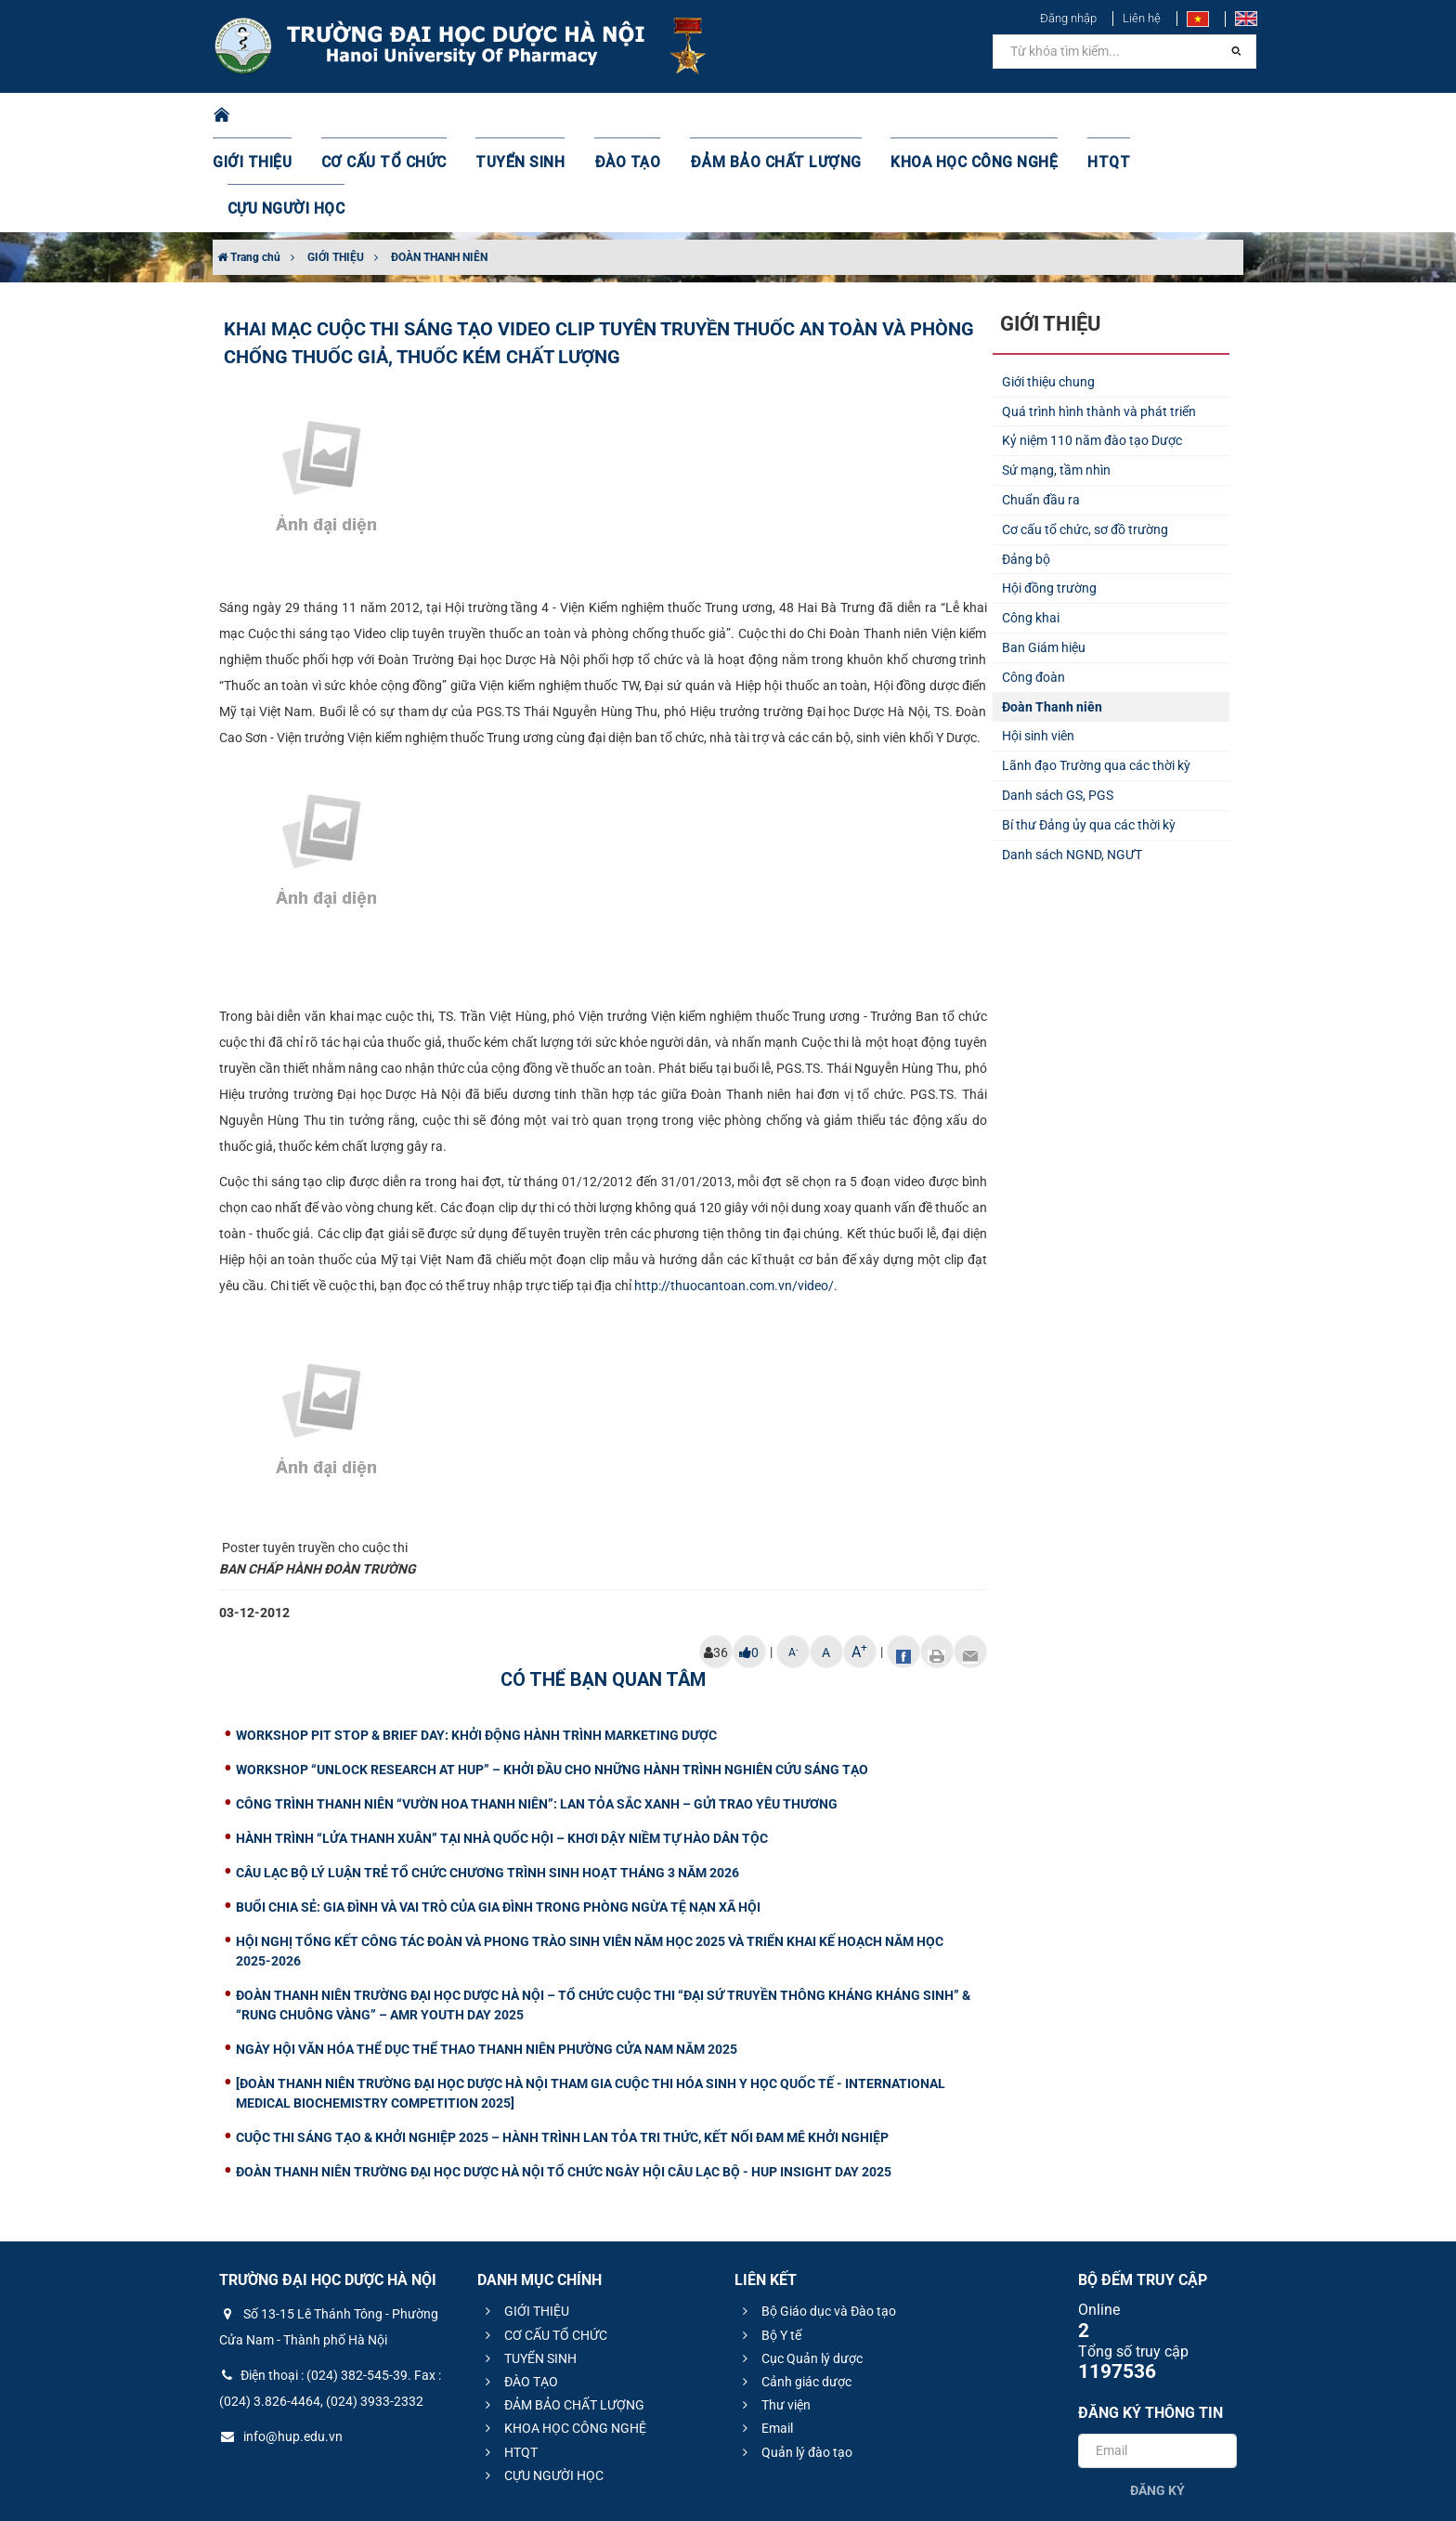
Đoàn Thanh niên (1052, 614)
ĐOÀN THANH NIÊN (439, 164)
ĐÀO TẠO (623, 116)
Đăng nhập (1068, 18)
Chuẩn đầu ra (1041, 406)
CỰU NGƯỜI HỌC (1164, 116)
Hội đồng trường (1049, 495)
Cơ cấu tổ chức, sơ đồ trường (1085, 436)
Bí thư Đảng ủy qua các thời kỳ (1089, 732)
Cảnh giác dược (794, 2288)
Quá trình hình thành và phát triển (1099, 318)
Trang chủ (248, 164)
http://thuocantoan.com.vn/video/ (734, 1192)
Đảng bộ (1026, 466)
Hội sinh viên (1038, 642)
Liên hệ (1142, 18)
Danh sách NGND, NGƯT (1072, 761)
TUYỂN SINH (524, 116)
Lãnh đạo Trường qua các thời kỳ (1096, 672)
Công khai (1031, 524)
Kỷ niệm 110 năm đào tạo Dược (1092, 347)
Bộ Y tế (769, 2242)
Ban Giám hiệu (1044, 554)
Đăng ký (1157, 2397)
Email (765, 2335)
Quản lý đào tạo (794, 2359)
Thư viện (774, 2312)
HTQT (1061, 116)
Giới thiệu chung (1048, 288)
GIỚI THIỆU (276, 116)
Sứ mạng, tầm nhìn (1056, 377)
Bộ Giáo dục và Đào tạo (816, 2218)
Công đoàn (1033, 584)
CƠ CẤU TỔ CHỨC (399, 116)
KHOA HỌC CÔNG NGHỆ (937, 116)
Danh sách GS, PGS (1057, 702)
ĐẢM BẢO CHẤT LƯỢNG (757, 116)
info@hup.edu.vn (281, 2343)
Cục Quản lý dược (800, 2265)
